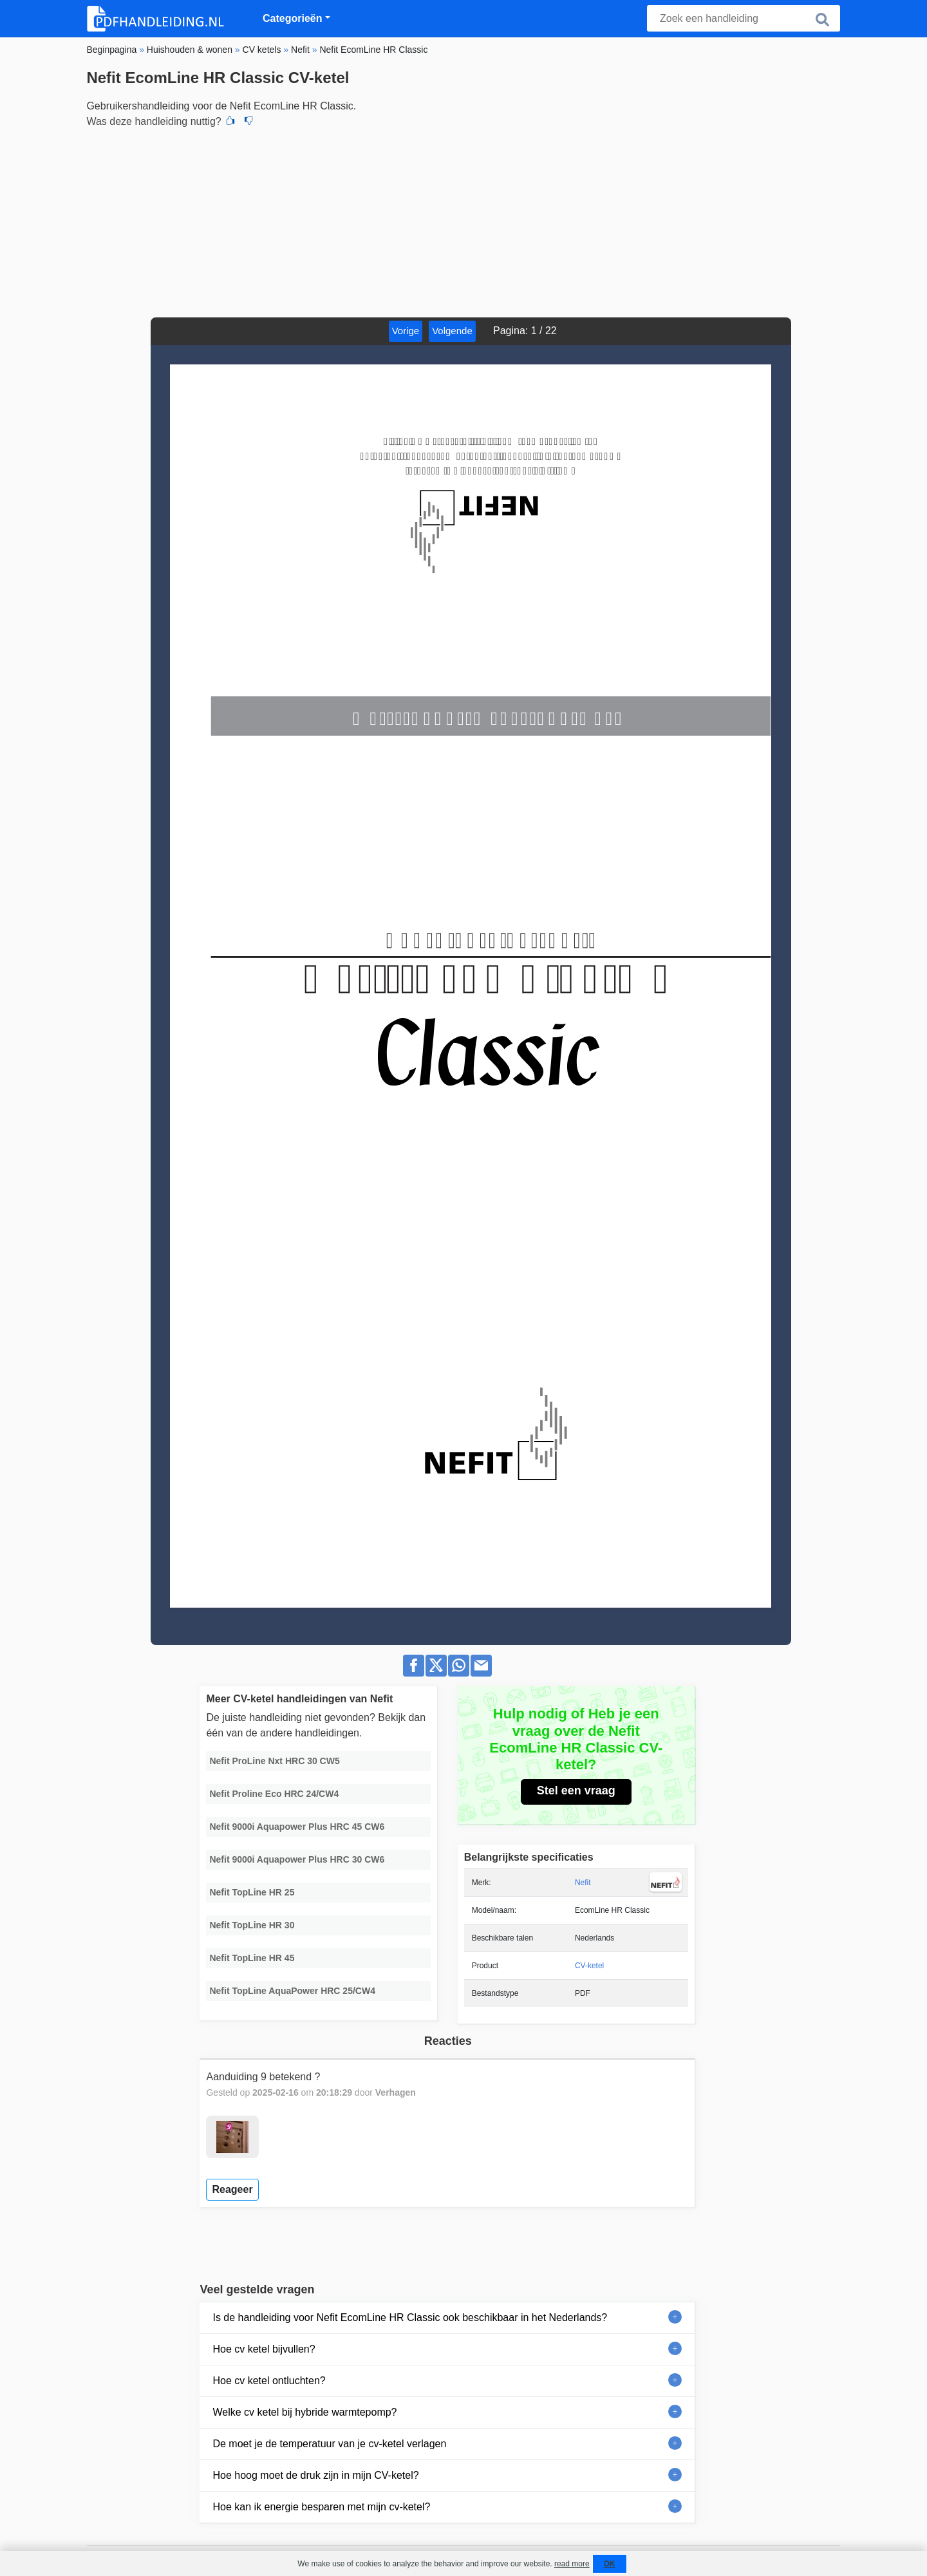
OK (609, 2563)
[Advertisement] (463, 221)
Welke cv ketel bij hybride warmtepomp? (304, 2412)
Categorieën (292, 18)
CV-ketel (589, 1965)
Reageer (232, 2189)
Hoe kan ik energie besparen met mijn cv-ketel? (321, 2506)
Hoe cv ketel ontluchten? (268, 2380)
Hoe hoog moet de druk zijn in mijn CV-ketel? (315, 2475)
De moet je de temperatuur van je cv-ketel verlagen (329, 2443)
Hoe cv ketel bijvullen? (263, 2349)
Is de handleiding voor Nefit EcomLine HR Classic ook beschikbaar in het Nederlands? (409, 2317)
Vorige (406, 330)
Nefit (583, 1882)
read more (572, 2563)
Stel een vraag (576, 1790)
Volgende (452, 330)
